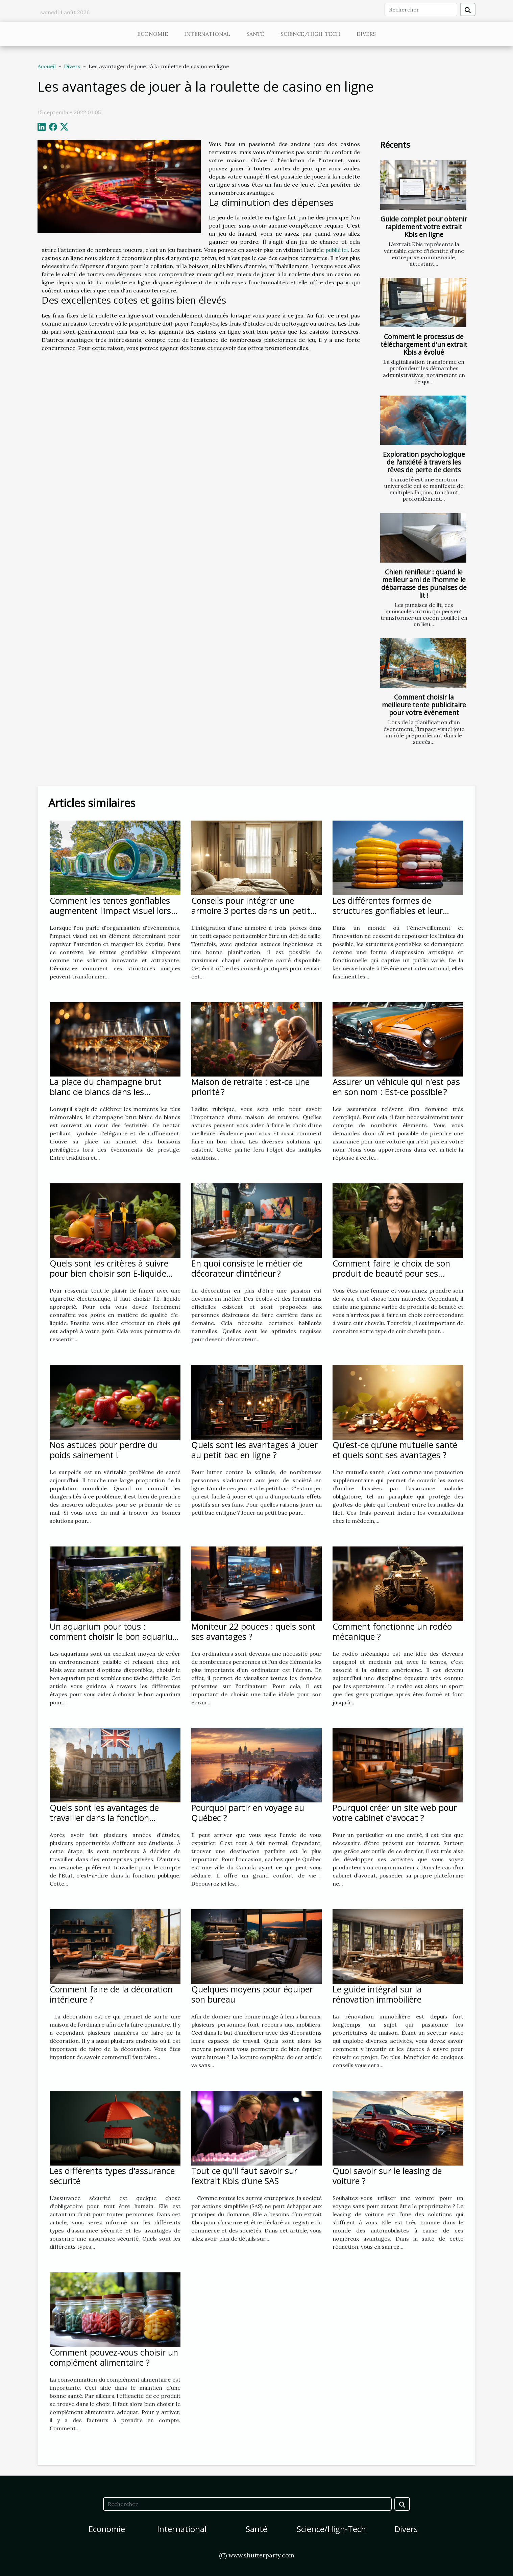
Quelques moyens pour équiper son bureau (252, 1994)
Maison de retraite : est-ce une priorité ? (250, 1086)
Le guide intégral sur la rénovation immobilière (377, 1994)
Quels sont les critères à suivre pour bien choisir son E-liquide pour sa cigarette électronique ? (111, 1273)
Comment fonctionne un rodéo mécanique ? (392, 1631)
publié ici (336, 249)
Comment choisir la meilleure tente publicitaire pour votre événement (424, 704)
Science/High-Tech (310, 33)
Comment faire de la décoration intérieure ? (111, 1994)
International (207, 33)
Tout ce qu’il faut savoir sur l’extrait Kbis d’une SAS (244, 2176)
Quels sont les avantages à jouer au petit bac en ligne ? (254, 1450)
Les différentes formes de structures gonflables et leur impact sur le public (388, 910)
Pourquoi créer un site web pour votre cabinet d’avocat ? (395, 1812)
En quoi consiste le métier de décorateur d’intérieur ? (246, 1268)
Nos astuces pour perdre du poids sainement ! (104, 1450)
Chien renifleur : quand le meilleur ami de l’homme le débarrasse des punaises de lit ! (424, 583)
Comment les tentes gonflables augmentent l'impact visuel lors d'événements (110, 910)
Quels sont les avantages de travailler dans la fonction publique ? (104, 1818)
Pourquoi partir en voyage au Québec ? (247, 1812)
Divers (366, 33)
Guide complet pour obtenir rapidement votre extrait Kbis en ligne (424, 226)
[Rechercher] (421, 9)
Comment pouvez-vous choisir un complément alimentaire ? (114, 2357)
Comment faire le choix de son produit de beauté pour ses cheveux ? (391, 1273)
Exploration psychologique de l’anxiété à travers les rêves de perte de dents (424, 462)
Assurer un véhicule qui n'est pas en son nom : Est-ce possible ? (396, 1086)
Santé (255, 33)
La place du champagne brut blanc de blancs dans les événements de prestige (105, 1092)
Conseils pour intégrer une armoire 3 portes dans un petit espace (250, 910)
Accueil (47, 66)
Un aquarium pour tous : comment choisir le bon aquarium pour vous (115, 1636)
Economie (152, 33)
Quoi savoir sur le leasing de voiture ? (387, 2176)
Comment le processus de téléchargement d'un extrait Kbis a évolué (424, 344)
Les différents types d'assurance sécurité (112, 2176)
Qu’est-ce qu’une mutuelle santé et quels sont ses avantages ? (395, 1450)
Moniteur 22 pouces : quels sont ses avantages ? (253, 1631)
